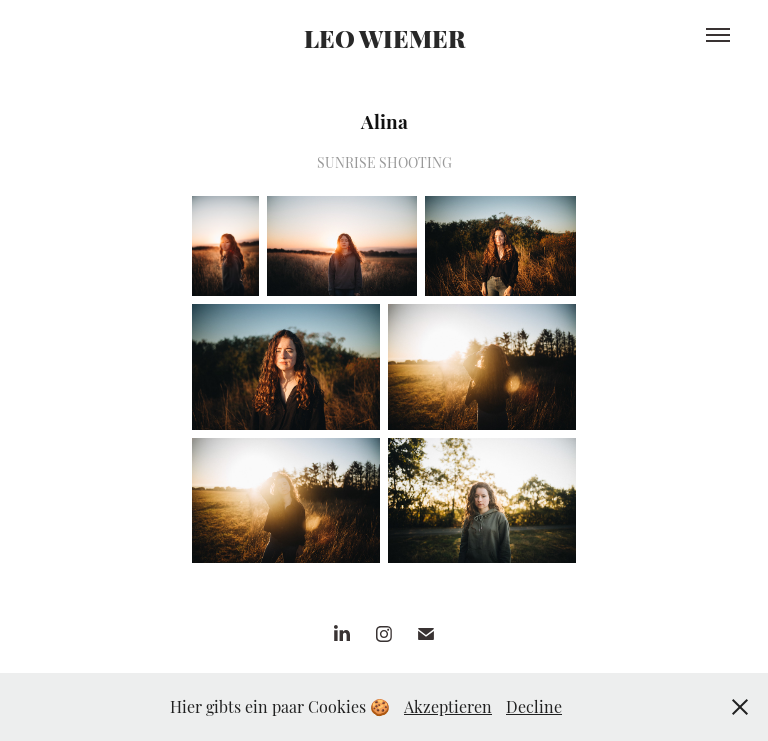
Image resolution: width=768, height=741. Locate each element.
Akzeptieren (448, 706)
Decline (534, 706)
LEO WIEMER (384, 37)
